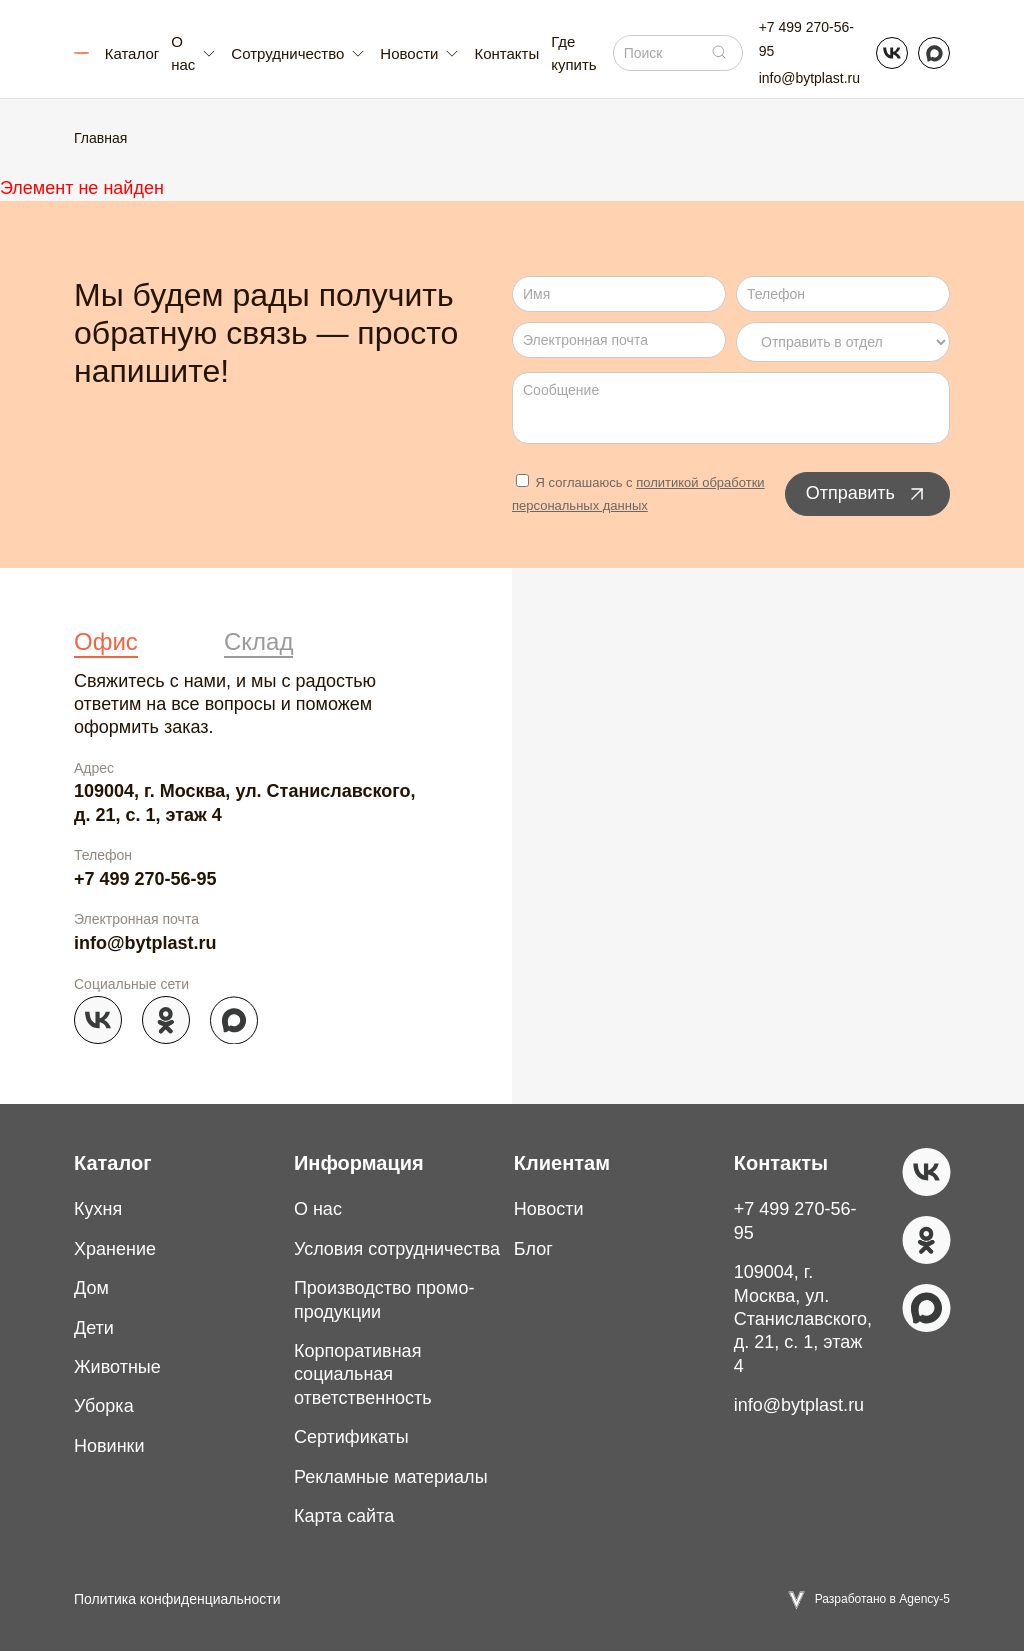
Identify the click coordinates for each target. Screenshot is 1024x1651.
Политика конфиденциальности (177, 1599)
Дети (94, 1328)
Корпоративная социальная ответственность (363, 1374)
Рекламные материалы (391, 1477)
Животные (117, 1367)
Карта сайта (344, 1516)
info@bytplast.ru (809, 78)
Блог (533, 1249)
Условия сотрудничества (397, 1249)
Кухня (98, 1209)
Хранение (115, 1249)
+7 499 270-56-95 (806, 38)
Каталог (132, 53)
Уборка (104, 1406)
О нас (318, 1209)
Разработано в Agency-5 (882, 1599)
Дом (91, 1288)
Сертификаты (351, 1437)
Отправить (867, 494)
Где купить (573, 53)
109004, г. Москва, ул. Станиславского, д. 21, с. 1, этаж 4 (244, 802)
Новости (549, 1209)
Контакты (506, 53)
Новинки (109, 1446)
